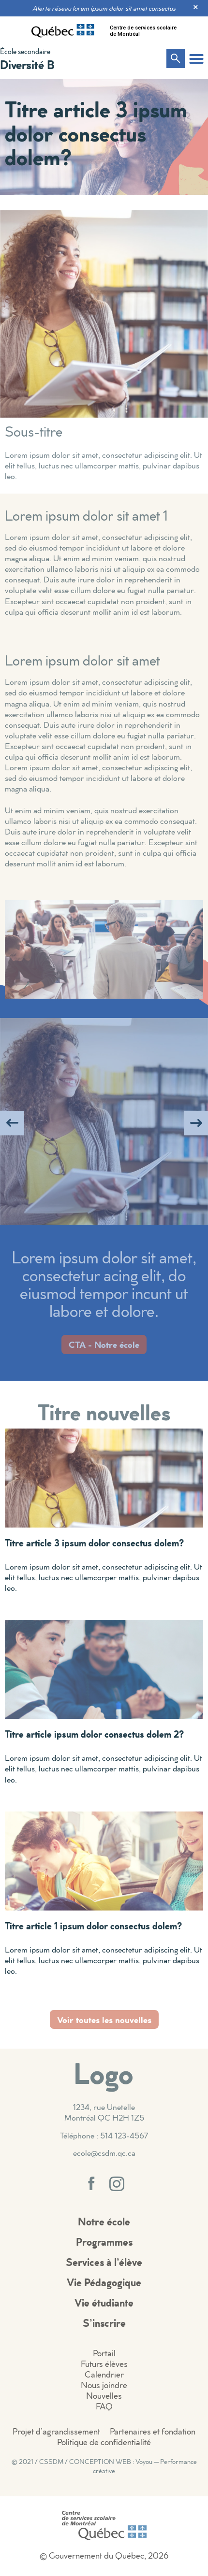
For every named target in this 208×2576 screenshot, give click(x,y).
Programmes (104, 2241)
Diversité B (27, 64)
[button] (196, 59)
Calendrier (104, 2374)
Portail (104, 2353)
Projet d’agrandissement (56, 2431)
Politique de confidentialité (104, 2442)
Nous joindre (104, 2385)
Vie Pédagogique (104, 2282)
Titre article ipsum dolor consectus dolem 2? (94, 1734)
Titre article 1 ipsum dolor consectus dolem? (93, 1925)
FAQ (104, 2406)
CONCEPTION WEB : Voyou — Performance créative (133, 2466)
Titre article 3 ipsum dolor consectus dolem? (94, 1542)
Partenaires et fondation (152, 2431)
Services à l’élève (104, 2261)
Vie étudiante (104, 2302)
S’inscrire (104, 2322)
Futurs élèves (104, 2364)
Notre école (104, 2221)
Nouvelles (104, 2396)
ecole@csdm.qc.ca (104, 2152)
